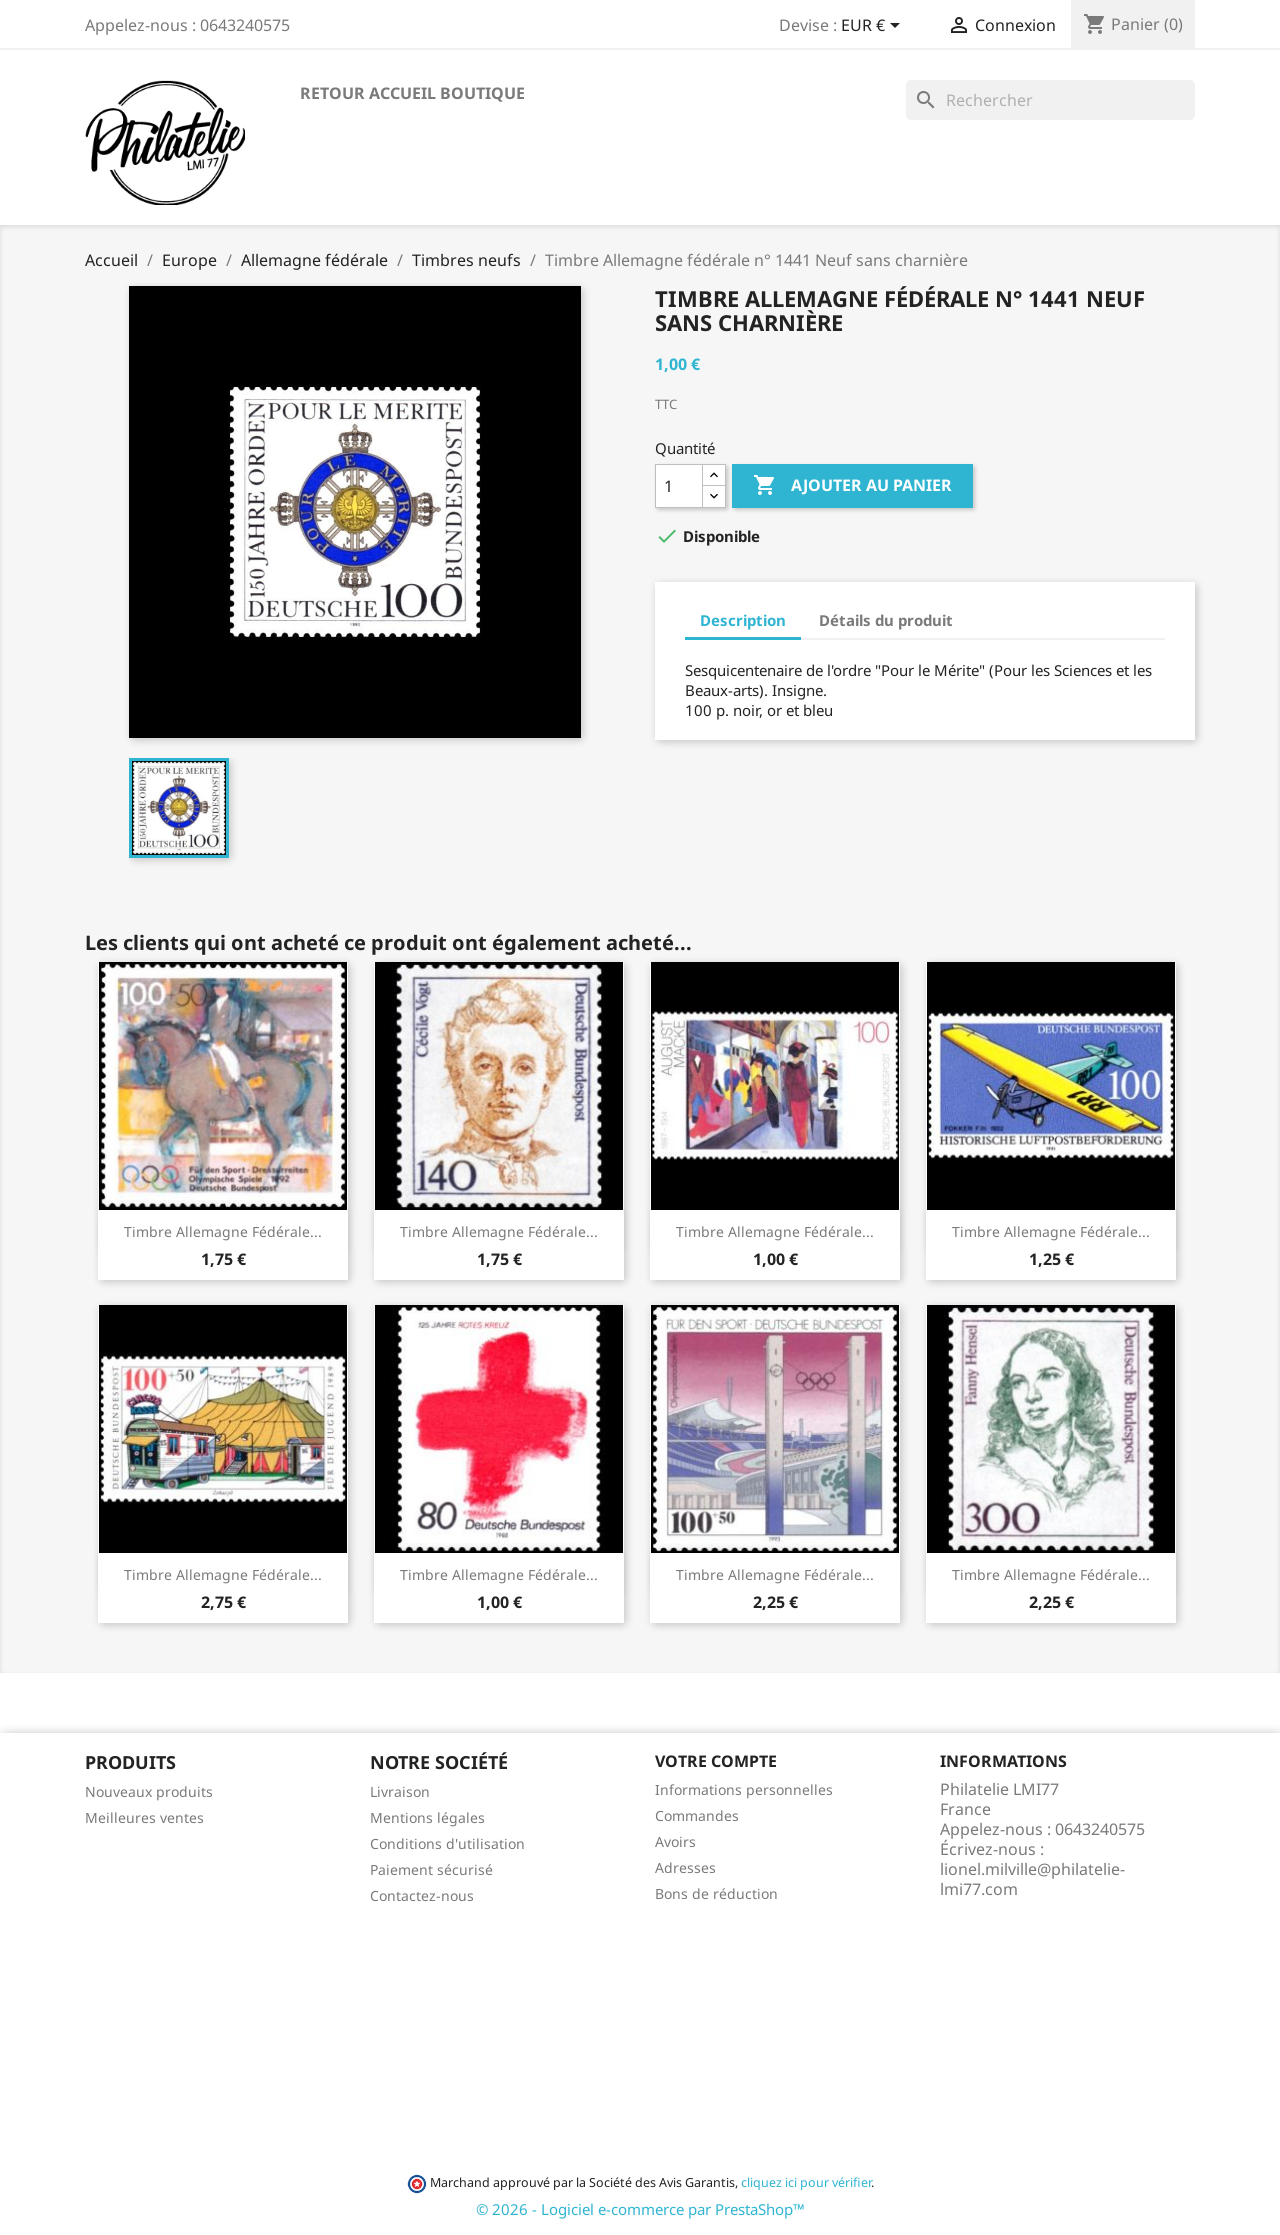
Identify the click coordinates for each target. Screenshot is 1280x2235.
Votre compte (716, 1761)
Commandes (697, 1815)
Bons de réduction (716, 1893)
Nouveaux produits (149, 1791)
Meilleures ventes (144, 1817)
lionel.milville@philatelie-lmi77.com (1032, 1879)
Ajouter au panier (852, 486)
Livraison (400, 1791)
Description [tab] (743, 620)
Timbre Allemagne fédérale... (223, 1231)
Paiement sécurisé (431, 1869)
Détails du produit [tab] (886, 620)
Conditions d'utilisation (447, 1843)
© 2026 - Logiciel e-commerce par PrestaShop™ (640, 2209)
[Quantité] (679, 486)
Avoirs (675, 1841)
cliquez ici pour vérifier (806, 2182)
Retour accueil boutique (412, 93)
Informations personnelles (744, 1789)
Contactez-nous (422, 1895)
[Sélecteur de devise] (874, 27)
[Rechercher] (1050, 100)
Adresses (685, 1867)
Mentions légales (427, 1817)
